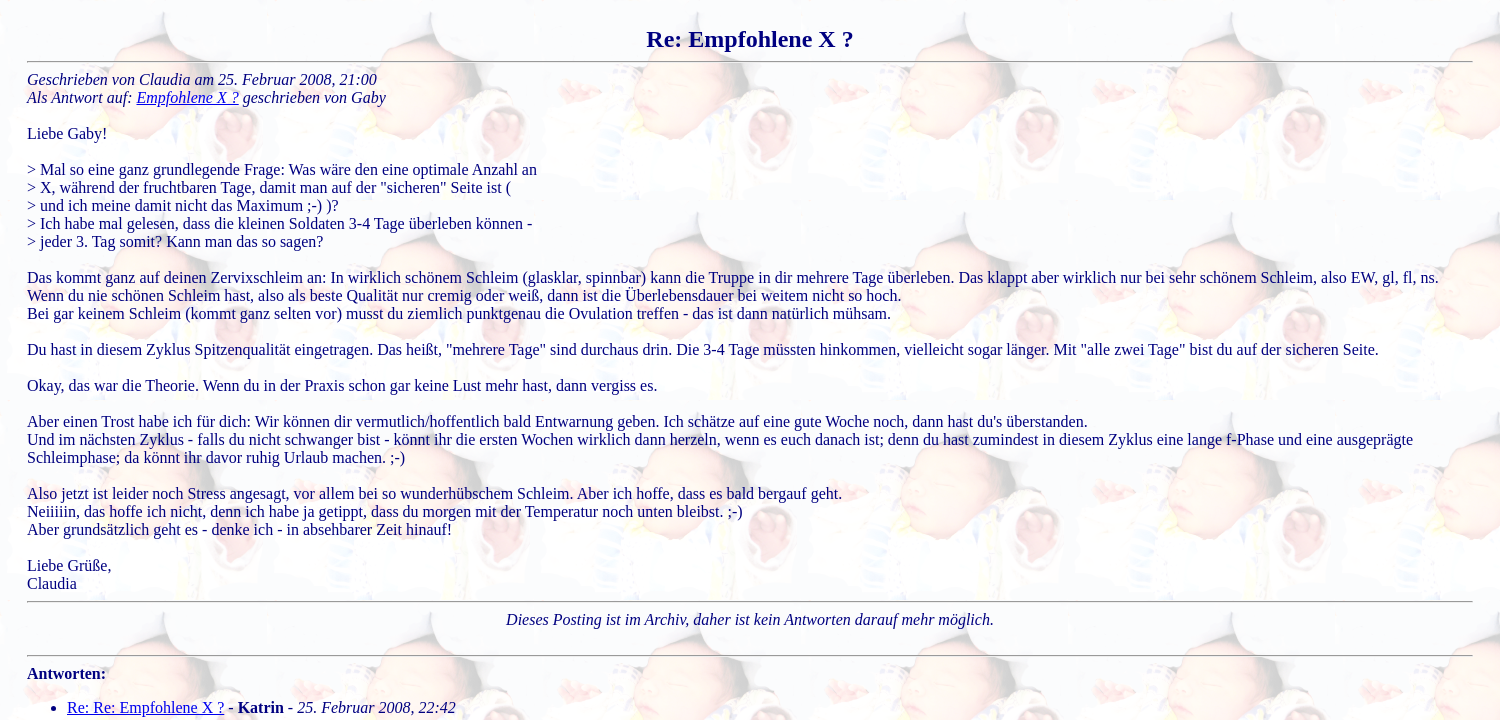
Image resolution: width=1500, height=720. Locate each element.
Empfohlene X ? (188, 97)
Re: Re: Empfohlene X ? (145, 707)
